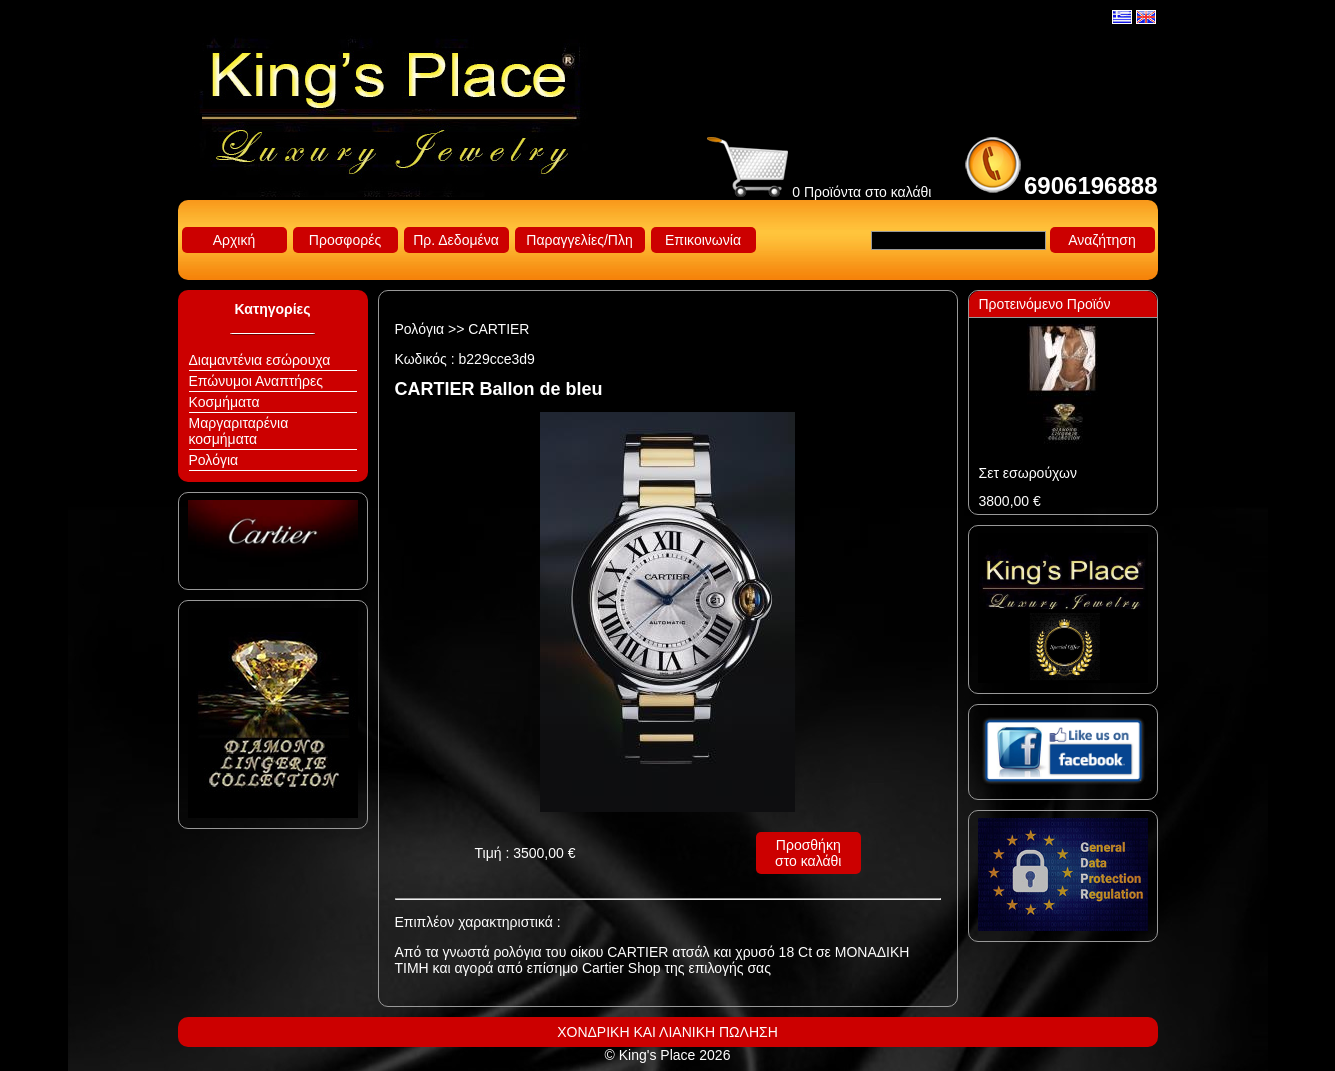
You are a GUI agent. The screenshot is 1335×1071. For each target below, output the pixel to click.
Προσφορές (345, 240)
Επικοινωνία (703, 240)
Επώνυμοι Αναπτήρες (256, 381)
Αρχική (234, 240)
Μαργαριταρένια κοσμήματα (239, 431)
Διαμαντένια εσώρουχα (260, 360)
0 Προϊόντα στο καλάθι (819, 192)
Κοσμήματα (224, 402)
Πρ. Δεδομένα (456, 240)
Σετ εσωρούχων (1028, 473)
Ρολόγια (214, 460)
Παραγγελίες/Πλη (579, 240)
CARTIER (498, 329)
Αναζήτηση (1102, 240)
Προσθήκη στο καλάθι (808, 853)
